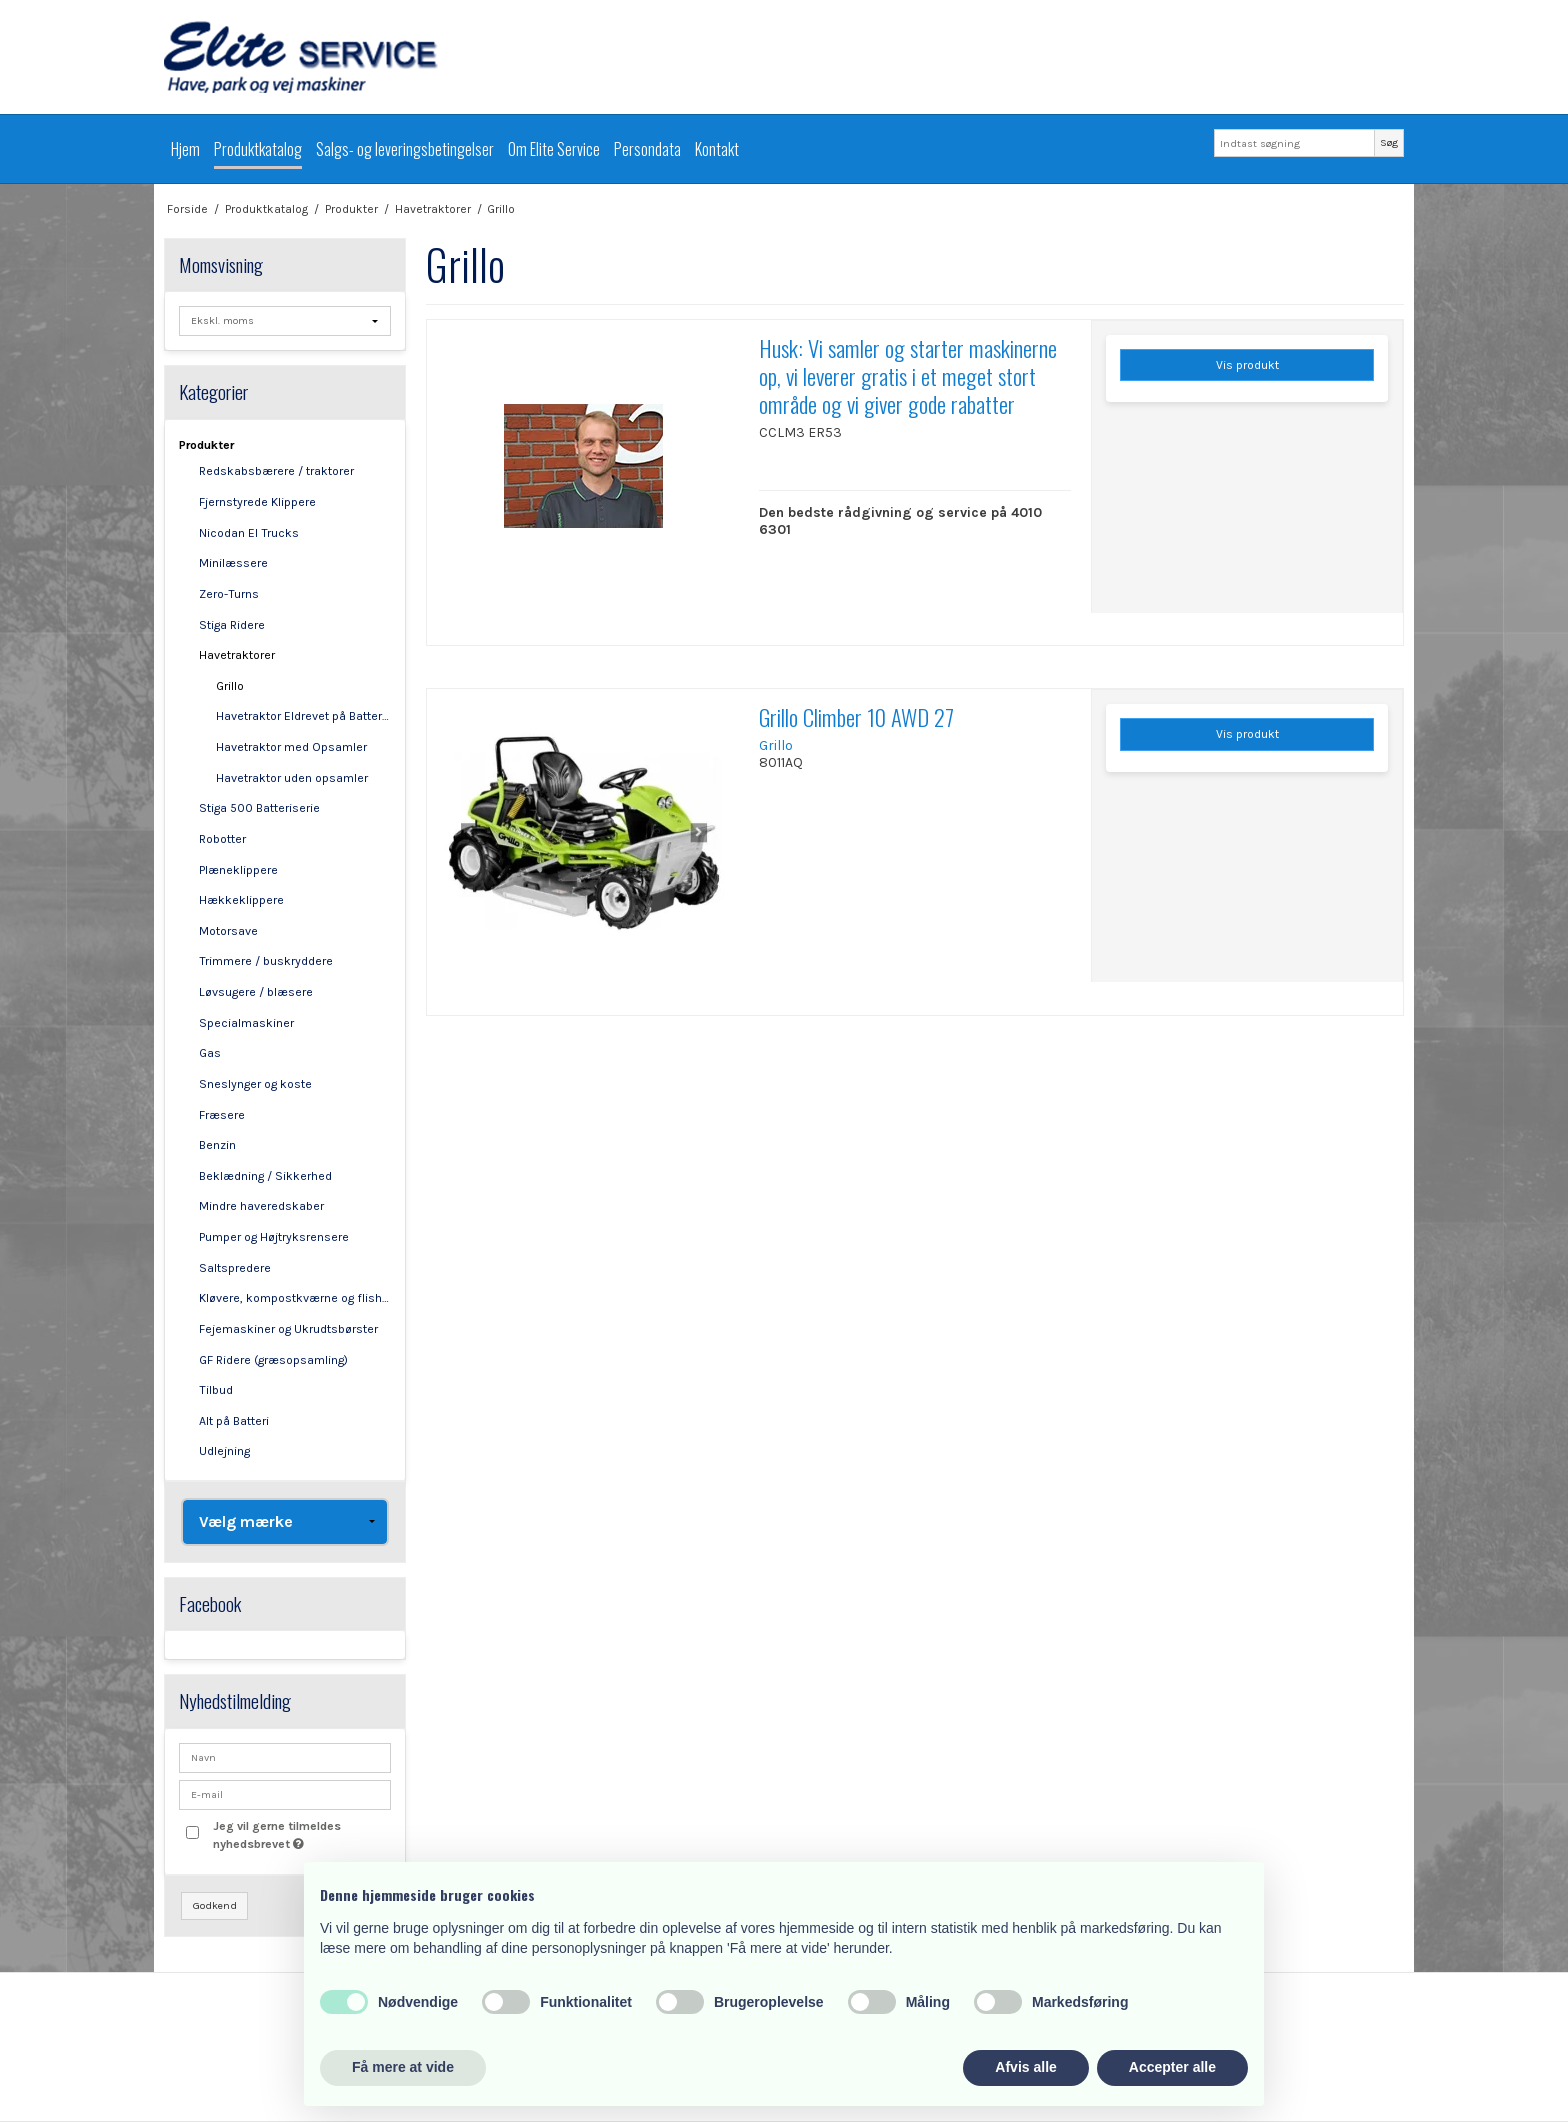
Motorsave (228, 931)
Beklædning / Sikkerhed (265, 1176)
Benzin (217, 1145)
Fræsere (222, 1115)
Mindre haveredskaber (261, 1206)
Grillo (230, 686)
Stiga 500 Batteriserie (259, 808)
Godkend (215, 1905)
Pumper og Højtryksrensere (274, 1237)
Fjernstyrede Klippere (257, 502)
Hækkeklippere (241, 900)
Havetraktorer (237, 655)
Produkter (206, 445)
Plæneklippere (238, 870)
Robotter (222, 839)
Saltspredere (235, 1268)
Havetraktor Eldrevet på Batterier (303, 716)
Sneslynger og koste (255, 1084)
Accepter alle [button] (1172, 2067)
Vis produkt (1247, 365)
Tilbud (216, 1390)
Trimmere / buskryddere (266, 961)
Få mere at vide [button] (403, 2067)
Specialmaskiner (246, 1023)
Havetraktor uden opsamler (292, 778)
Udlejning (224, 1451)
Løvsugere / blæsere (256, 992)
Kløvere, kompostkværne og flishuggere (295, 1298)
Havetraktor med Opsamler (291, 747)
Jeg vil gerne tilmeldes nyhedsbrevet (301, 1834)
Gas (210, 1053)
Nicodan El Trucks (249, 533)
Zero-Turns (229, 594)
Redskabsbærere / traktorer (276, 471)
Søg (1389, 142)
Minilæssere (233, 563)
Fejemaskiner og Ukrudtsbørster (288, 1329)
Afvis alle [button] (1025, 2067)
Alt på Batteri (234, 1421)
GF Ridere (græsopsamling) (273, 1360)
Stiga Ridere (232, 625)
